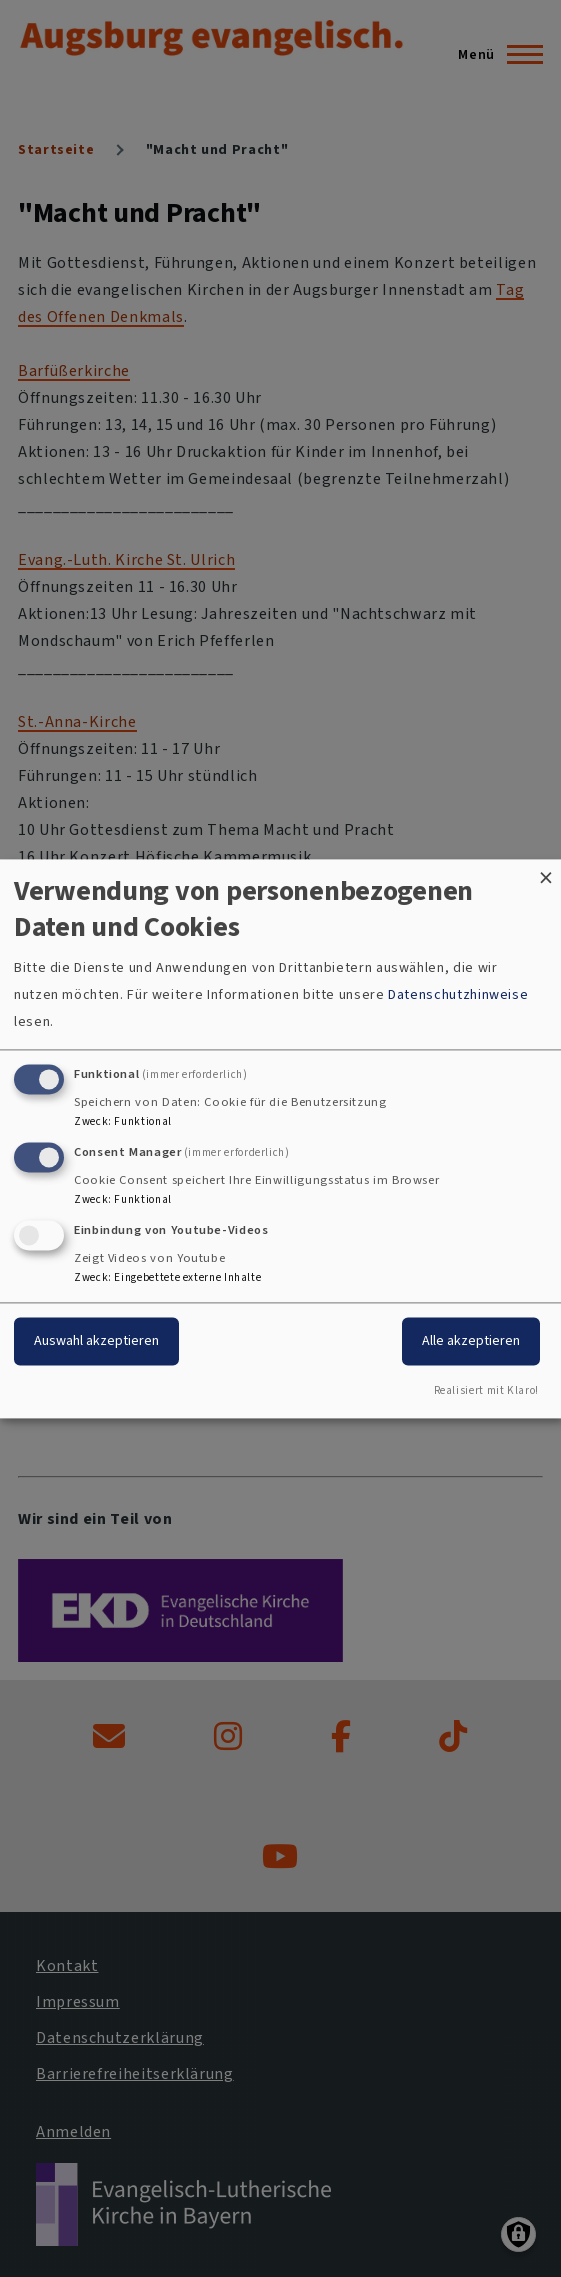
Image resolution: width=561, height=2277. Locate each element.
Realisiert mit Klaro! (486, 1390)
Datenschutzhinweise (458, 995)
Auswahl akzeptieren (96, 1340)
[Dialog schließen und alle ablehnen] (546, 871)
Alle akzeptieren (471, 1340)
